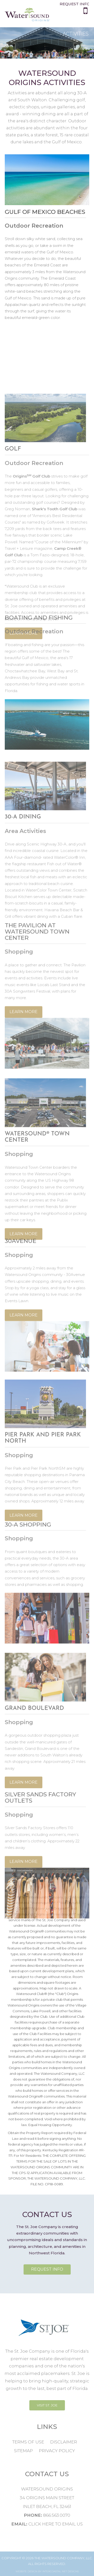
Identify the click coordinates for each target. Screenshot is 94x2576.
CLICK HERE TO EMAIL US (47, 2523)
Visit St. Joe (47, 2405)
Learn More (24, 1080)
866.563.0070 (86, 10)
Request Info (47, 2269)
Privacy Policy (57, 2450)
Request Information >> (74, 4)
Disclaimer (63, 2441)
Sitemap (23, 2450)
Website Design (26, 2571)
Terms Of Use (28, 2441)
